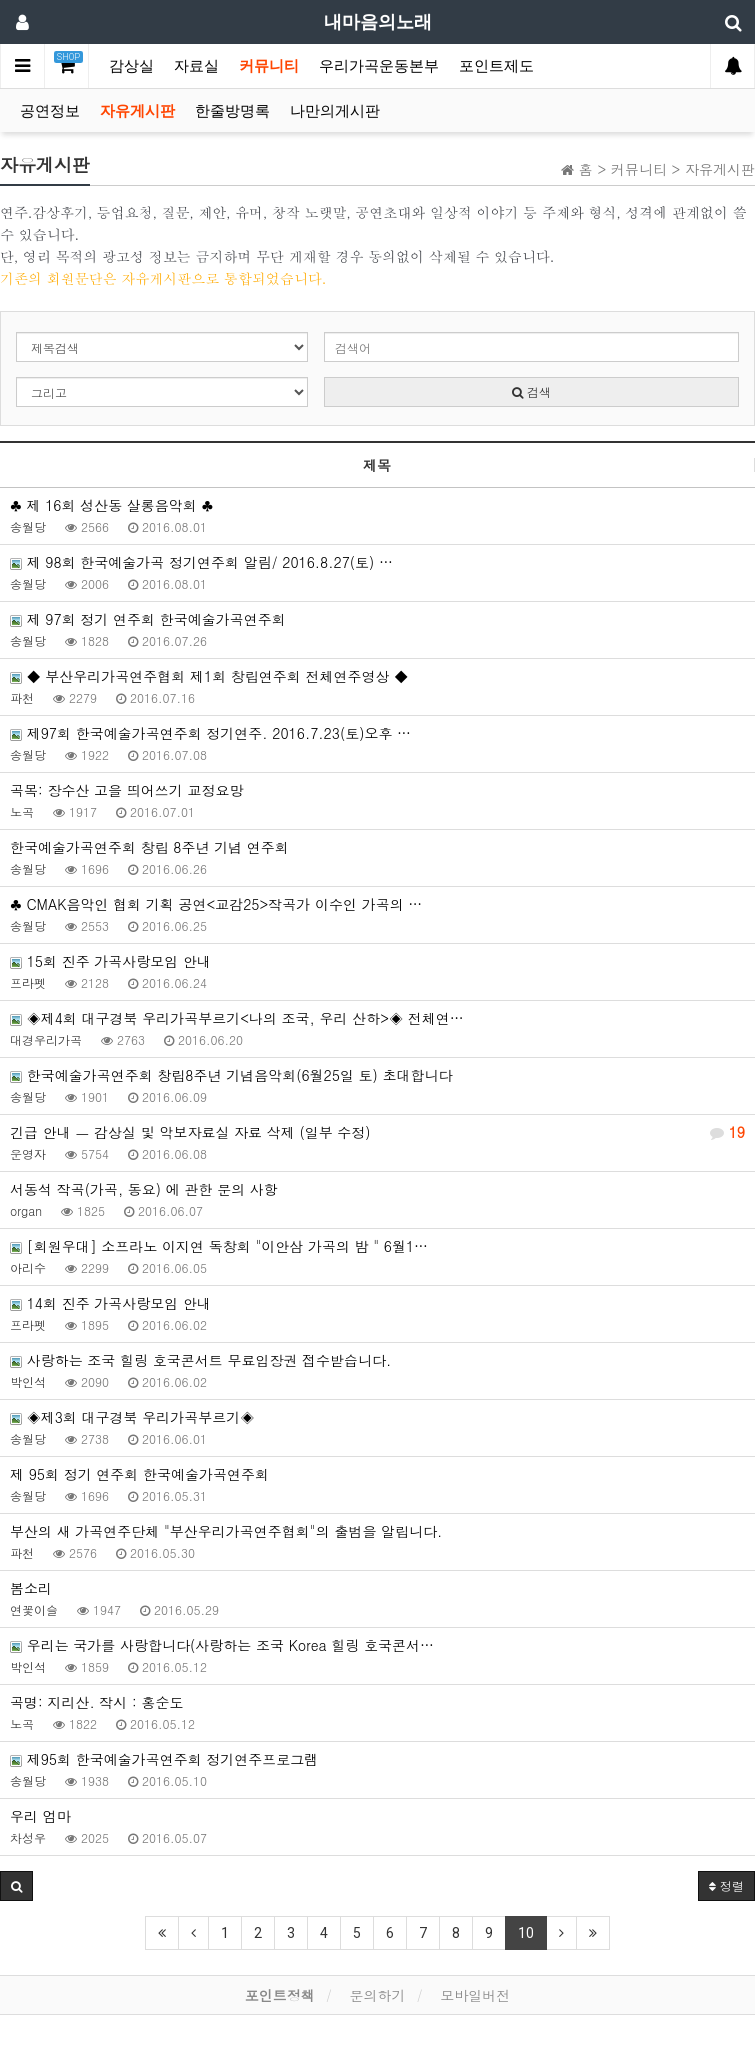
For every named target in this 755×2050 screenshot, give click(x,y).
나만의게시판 (335, 111)
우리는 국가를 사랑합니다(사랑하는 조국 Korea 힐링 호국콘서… (222, 1645)
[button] (16, 1886)
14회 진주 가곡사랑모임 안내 (110, 1303)
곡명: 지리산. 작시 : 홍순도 (96, 1702)
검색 (531, 391)
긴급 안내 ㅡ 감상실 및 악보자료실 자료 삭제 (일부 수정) (377, 1132)
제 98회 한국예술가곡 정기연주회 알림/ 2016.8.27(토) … (201, 562)
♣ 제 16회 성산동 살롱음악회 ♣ (111, 505)
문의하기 (378, 1995)
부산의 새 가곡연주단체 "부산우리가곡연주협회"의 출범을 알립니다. (226, 1531)
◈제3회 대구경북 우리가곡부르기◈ (132, 1417)
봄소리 (31, 1588)
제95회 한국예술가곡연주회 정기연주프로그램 (164, 1759)
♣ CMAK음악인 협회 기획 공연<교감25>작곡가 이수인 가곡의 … (216, 904)
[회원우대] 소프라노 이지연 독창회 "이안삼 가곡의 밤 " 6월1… (219, 1246)
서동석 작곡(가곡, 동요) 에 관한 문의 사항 (144, 1189)
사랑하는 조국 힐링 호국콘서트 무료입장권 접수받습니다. (200, 1360)
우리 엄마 (40, 1816)
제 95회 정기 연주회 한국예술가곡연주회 (139, 1474)
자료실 (196, 66)
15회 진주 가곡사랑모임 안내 (110, 961)
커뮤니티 (269, 66)
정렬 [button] (726, 1885)
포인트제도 (496, 66)
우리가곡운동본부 (379, 66)
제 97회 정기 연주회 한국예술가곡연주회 (148, 619)
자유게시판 (137, 111)
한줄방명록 (232, 111)
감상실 (131, 66)
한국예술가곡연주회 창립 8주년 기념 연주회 (149, 847)
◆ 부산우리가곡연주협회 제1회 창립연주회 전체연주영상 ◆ (209, 676)
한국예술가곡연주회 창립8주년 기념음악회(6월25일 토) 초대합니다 (231, 1075)
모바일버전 (475, 1995)
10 (526, 1933)
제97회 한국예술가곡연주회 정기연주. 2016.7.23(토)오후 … (210, 733)
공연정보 (50, 111)
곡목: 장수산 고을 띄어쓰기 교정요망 (126, 790)
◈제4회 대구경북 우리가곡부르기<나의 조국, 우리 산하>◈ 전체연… (237, 1018)
